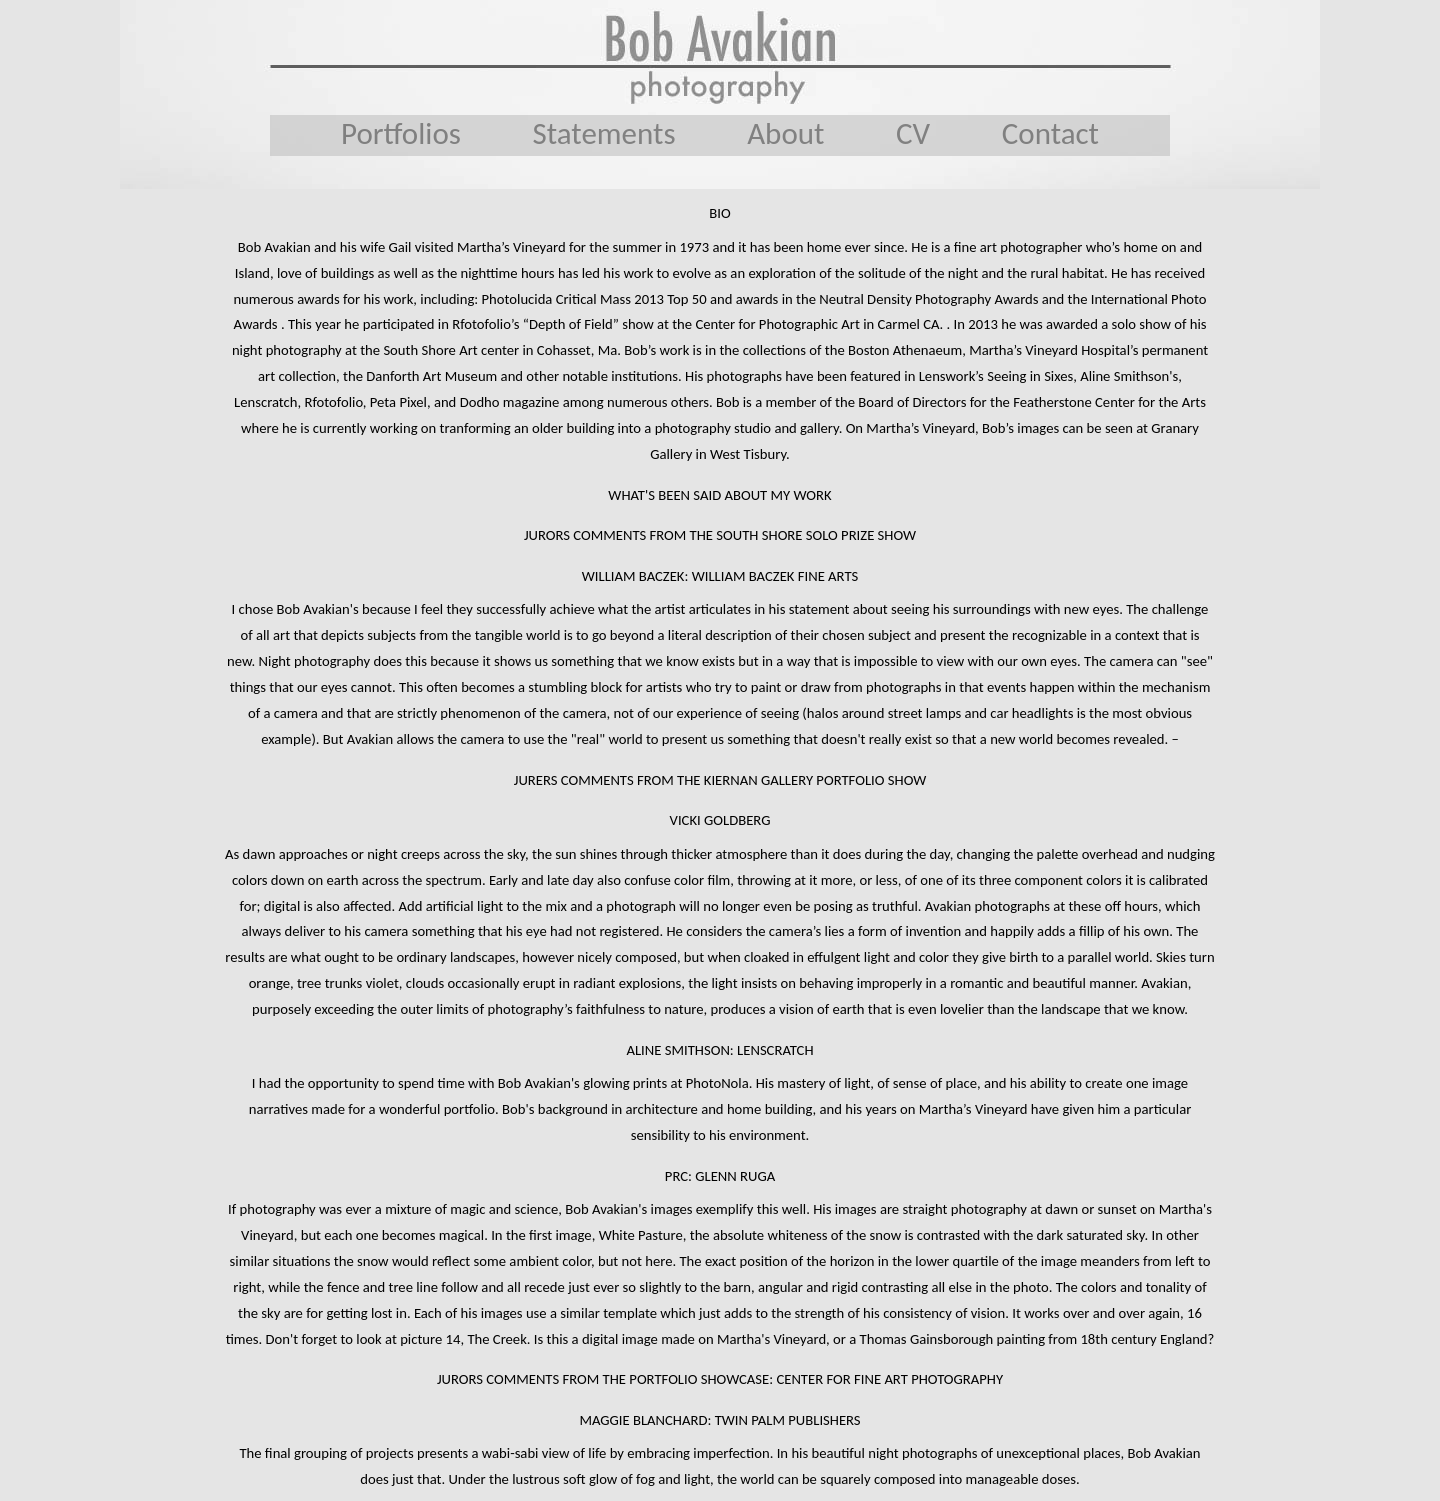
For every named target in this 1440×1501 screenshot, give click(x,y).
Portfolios (401, 133)
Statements (604, 133)
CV (913, 133)
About (785, 133)
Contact (1050, 133)
